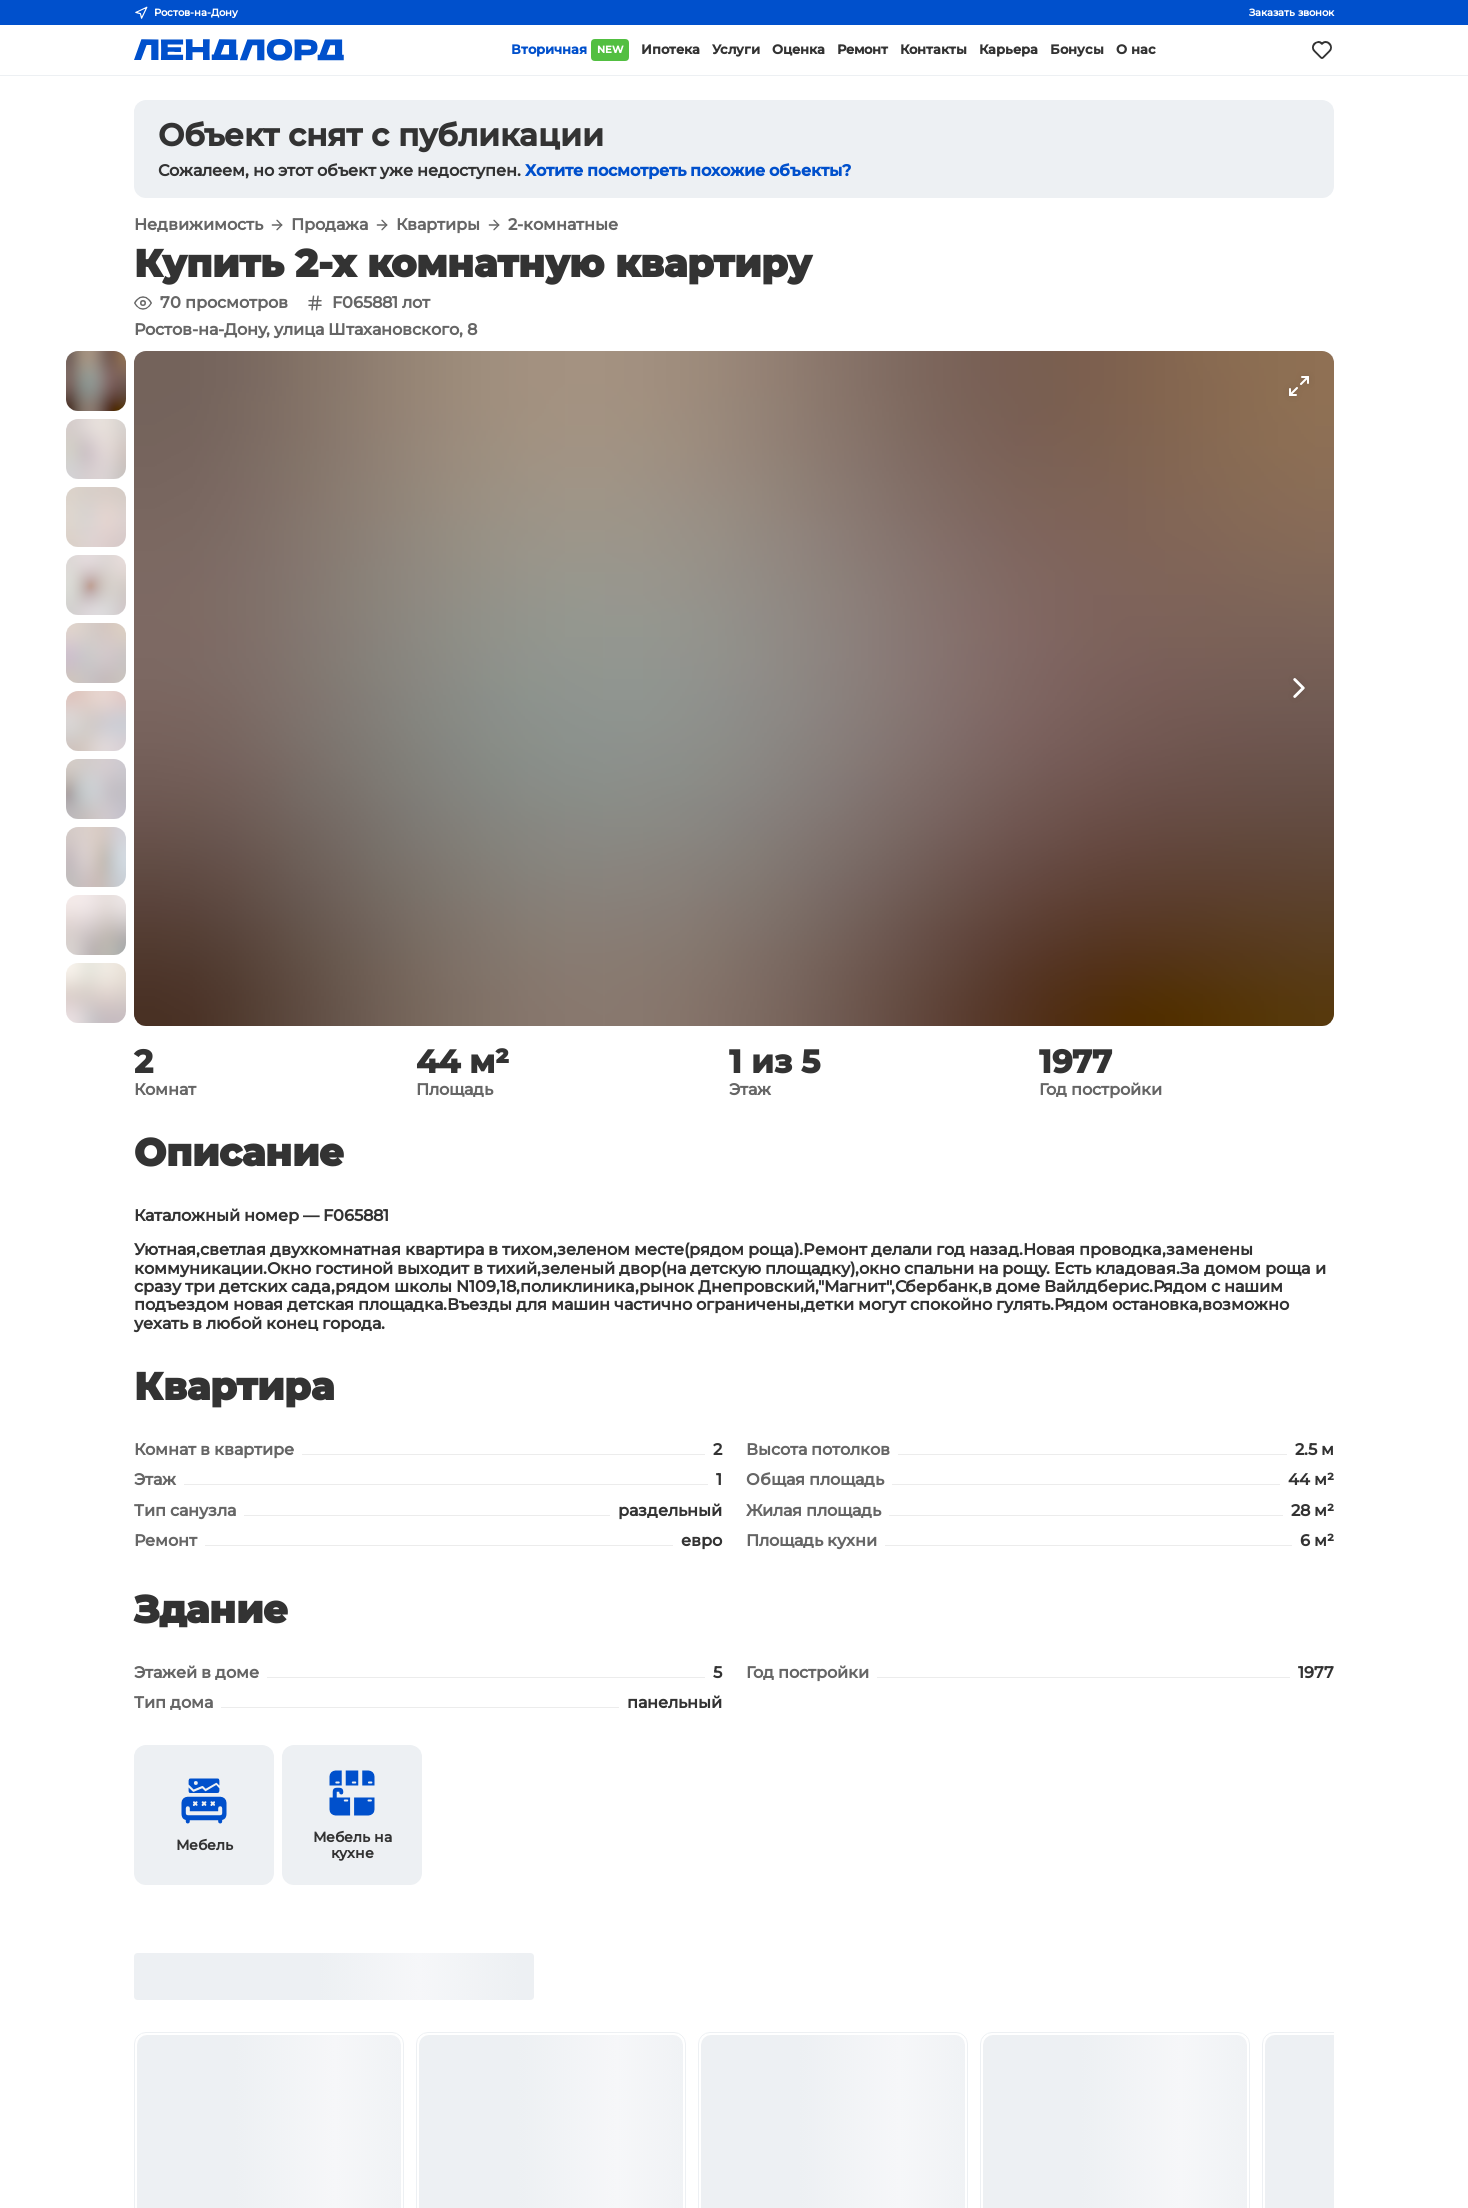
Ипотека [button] (670, 49)
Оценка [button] (798, 49)
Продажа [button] (329, 225)
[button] (96, 381)
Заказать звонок (1291, 12)
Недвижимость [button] (198, 225)
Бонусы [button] (1077, 49)
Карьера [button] (1008, 49)
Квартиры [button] (438, 225)
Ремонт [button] (862, 49)
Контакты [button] (933, 49)
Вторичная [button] (570, 50)
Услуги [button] (736, 49)
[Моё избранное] (1322, 50)
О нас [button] (1136, 49)
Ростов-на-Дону (186, 13)
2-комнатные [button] (563, 225)
